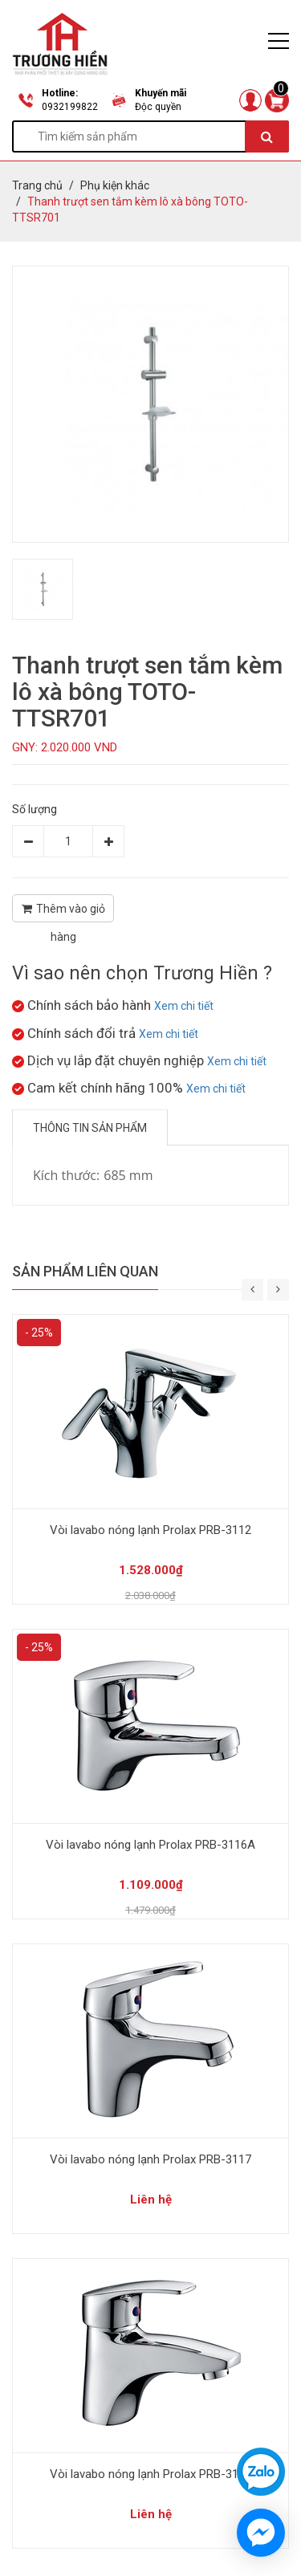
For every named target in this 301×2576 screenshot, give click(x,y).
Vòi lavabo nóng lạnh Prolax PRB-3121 (150, 2474)
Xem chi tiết (184, 1005)
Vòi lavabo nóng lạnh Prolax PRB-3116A (150, 1844)
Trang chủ (37, 185)
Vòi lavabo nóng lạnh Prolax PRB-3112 (150, 1530)
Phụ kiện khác (114, 185)
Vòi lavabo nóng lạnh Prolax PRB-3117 (150, 2159)
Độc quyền (158, 106)
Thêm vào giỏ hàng (63, 912)
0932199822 (70, 106)
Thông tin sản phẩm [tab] (90, 1127)
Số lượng (34, 809)
